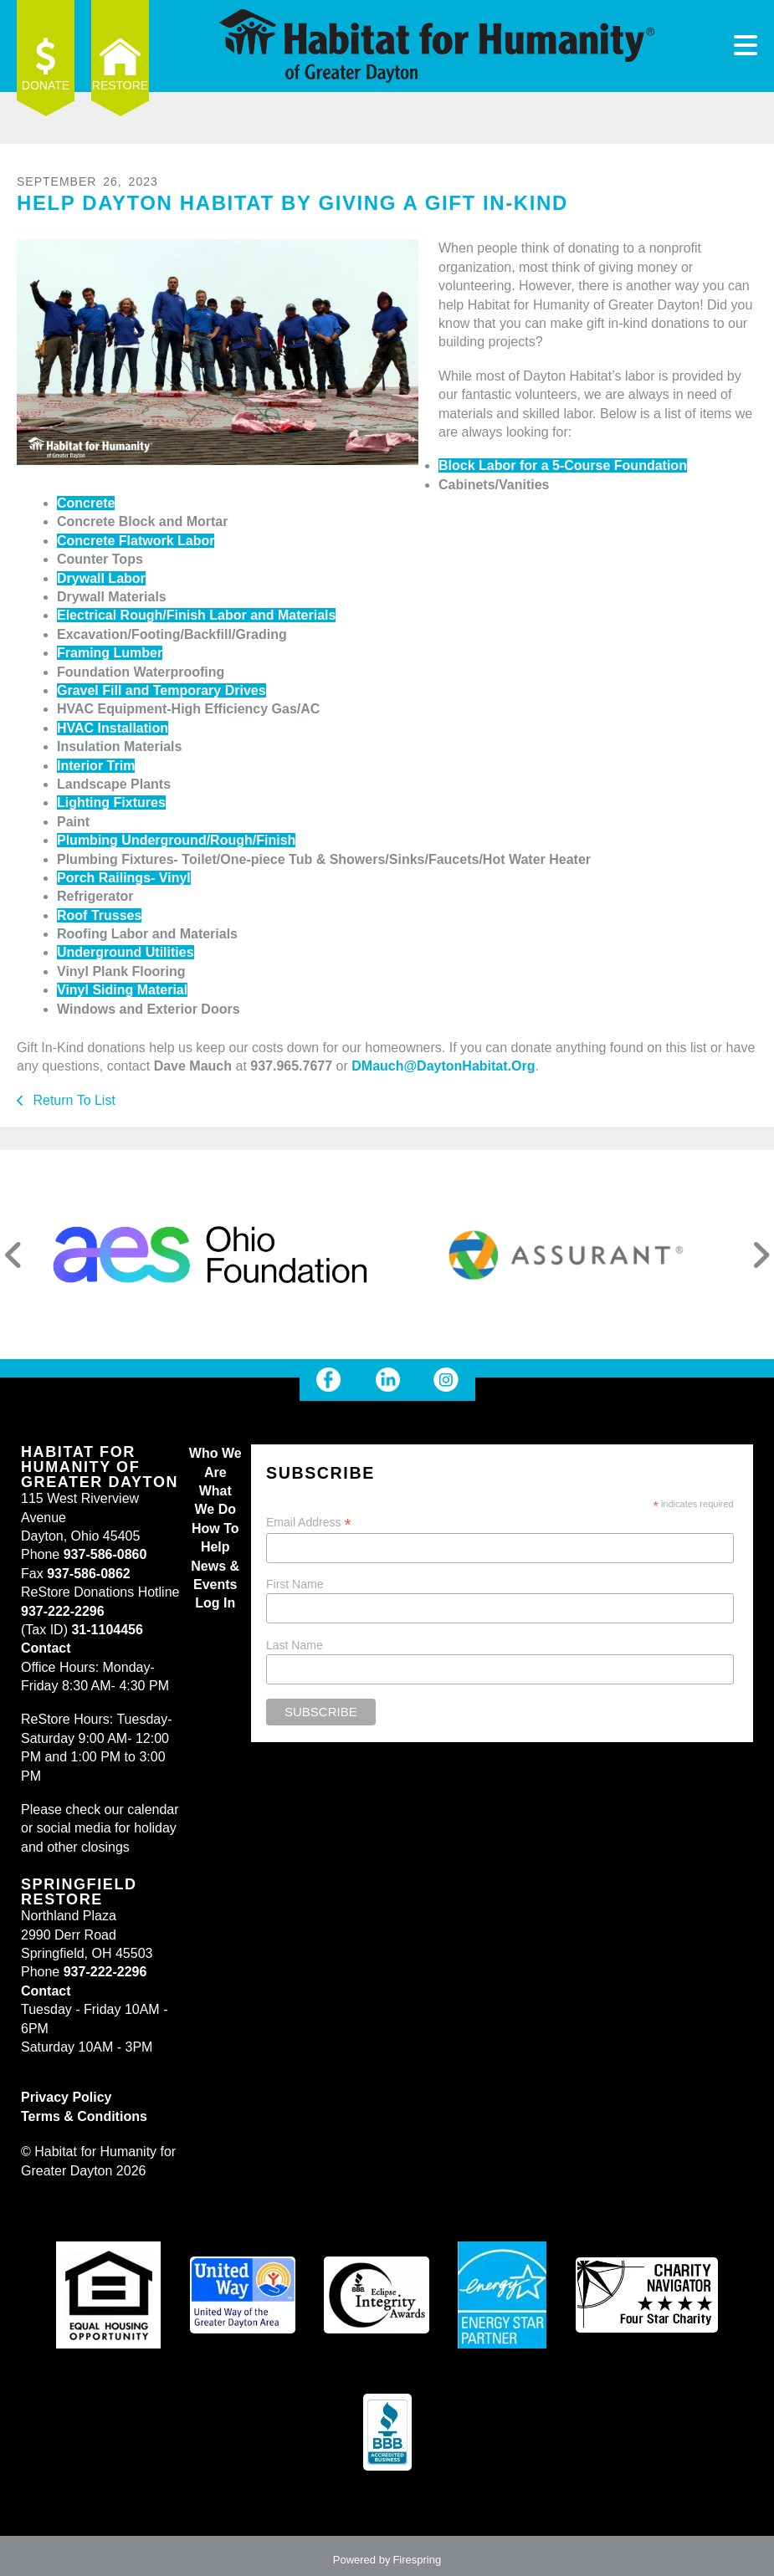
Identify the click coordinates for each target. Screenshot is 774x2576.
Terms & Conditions (84, 2116)
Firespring (416, 2559)
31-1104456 (106, 1630)
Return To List (72, 1100)
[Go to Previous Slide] (13, 1254)
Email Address (308, 1523)
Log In (215, 1603)
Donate (45, 85)
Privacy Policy (66, 2097)
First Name (294, 1584)
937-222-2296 (63, 1611)
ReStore (120, 85)
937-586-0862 (89, 1574)
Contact (46, 1648)
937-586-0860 (105, 1554)
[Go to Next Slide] (760, 1254)
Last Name (294, 1645)
